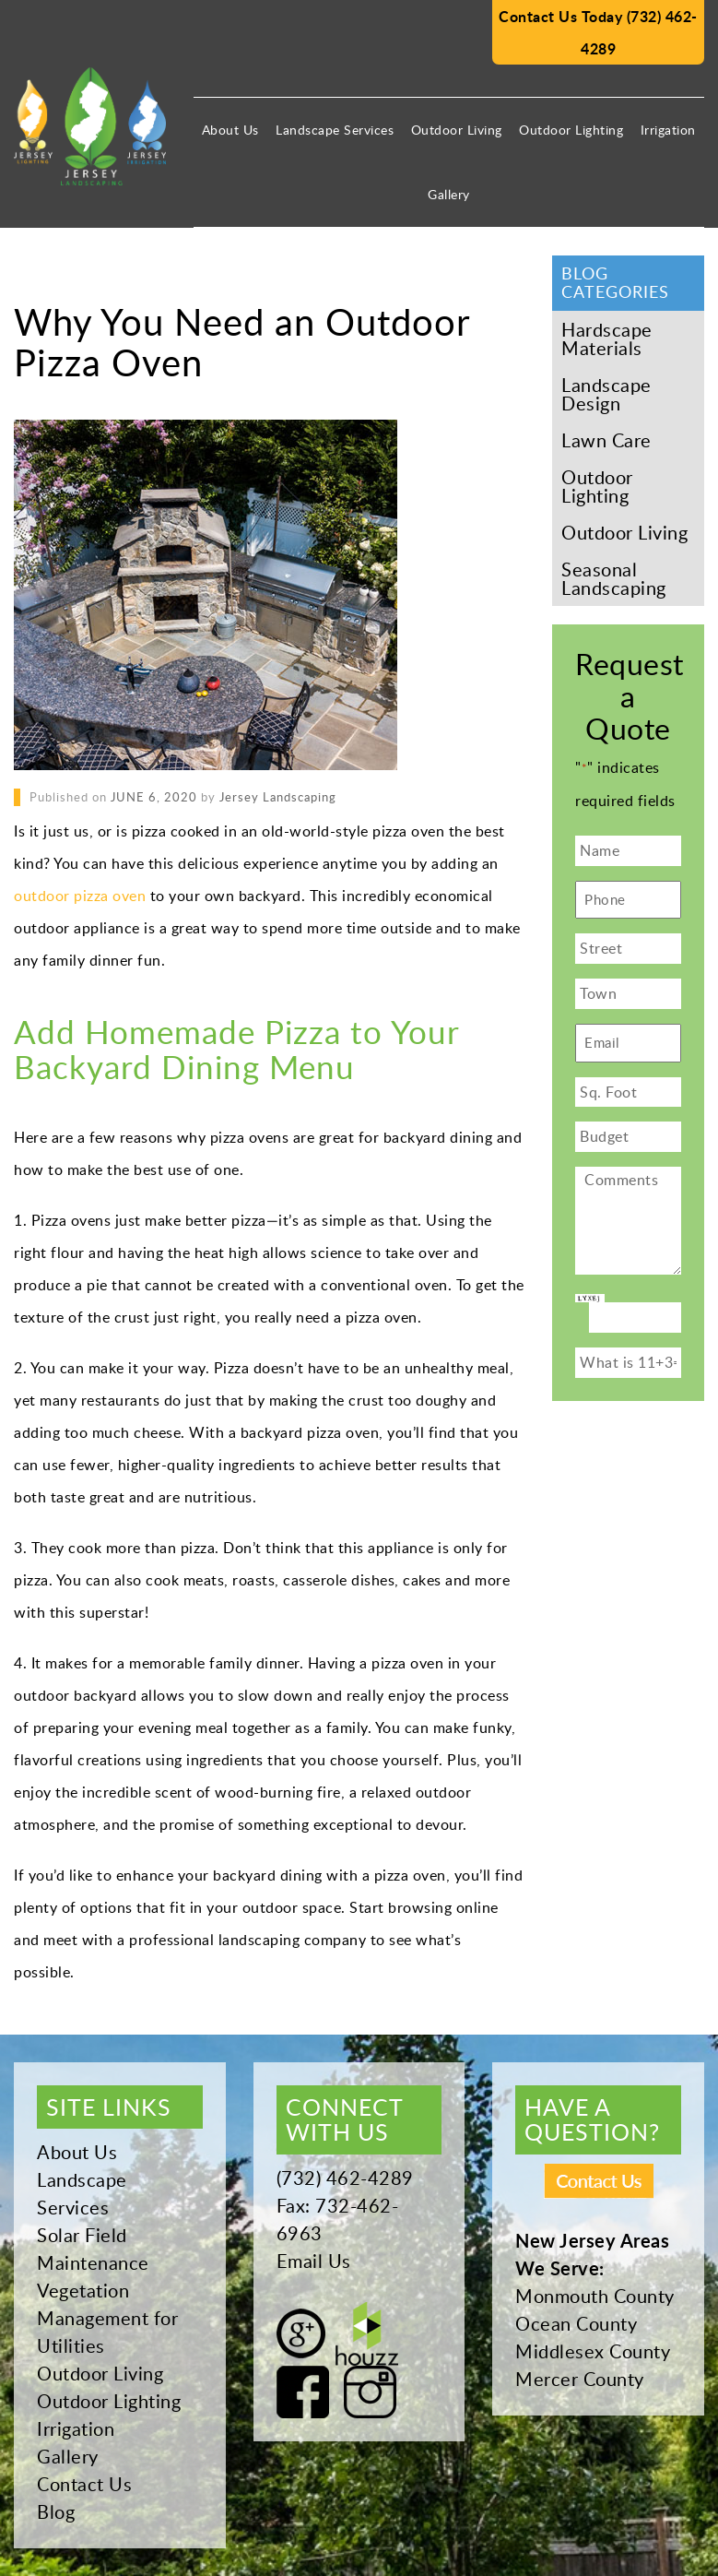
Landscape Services (335, 129)
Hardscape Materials (607, 338)
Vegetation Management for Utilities (107, 2317)
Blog (56, 2511)
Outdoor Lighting (571, 129)
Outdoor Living (456, 129)
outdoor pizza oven (80, 895)
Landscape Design (606, 394)
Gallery (449, 194)
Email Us (314, 2260)
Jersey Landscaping (277, 797)
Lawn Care (606, 440)
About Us (230, 129)
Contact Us (84, 2484)
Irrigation (668, 129)
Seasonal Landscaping (613, 578)
